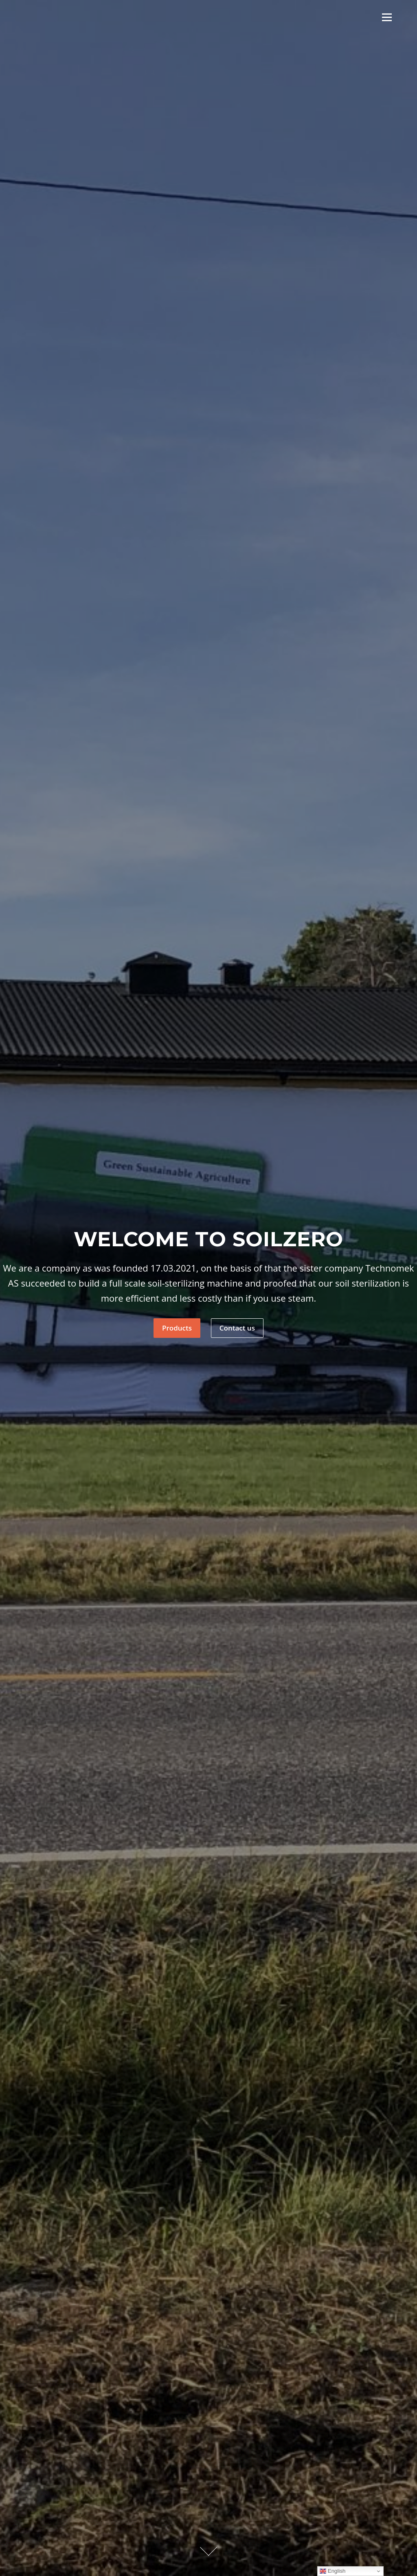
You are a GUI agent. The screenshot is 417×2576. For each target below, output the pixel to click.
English (332, 2571)
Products (177, 1328)
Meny (387, 17)
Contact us (237, 1328)
